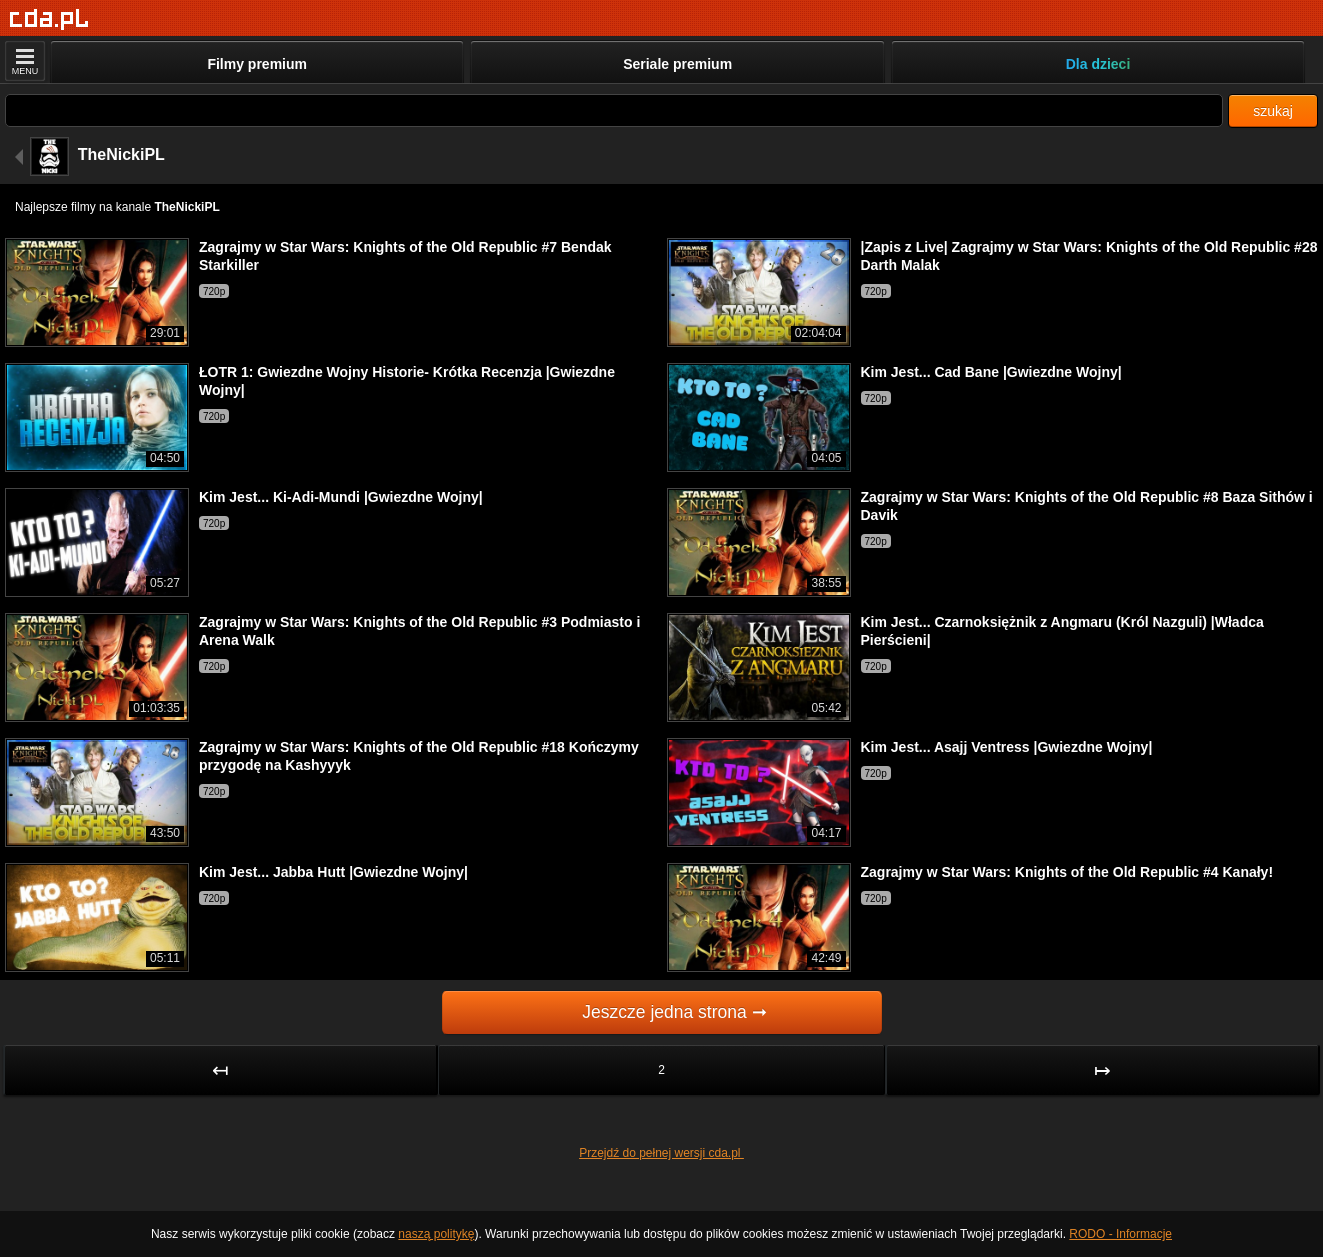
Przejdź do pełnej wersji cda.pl (661, 1153)
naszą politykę (436, 1234)
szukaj (1273, 111)
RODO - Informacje (1120, 1234)
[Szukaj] (614, 110)
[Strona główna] (49, 19)
